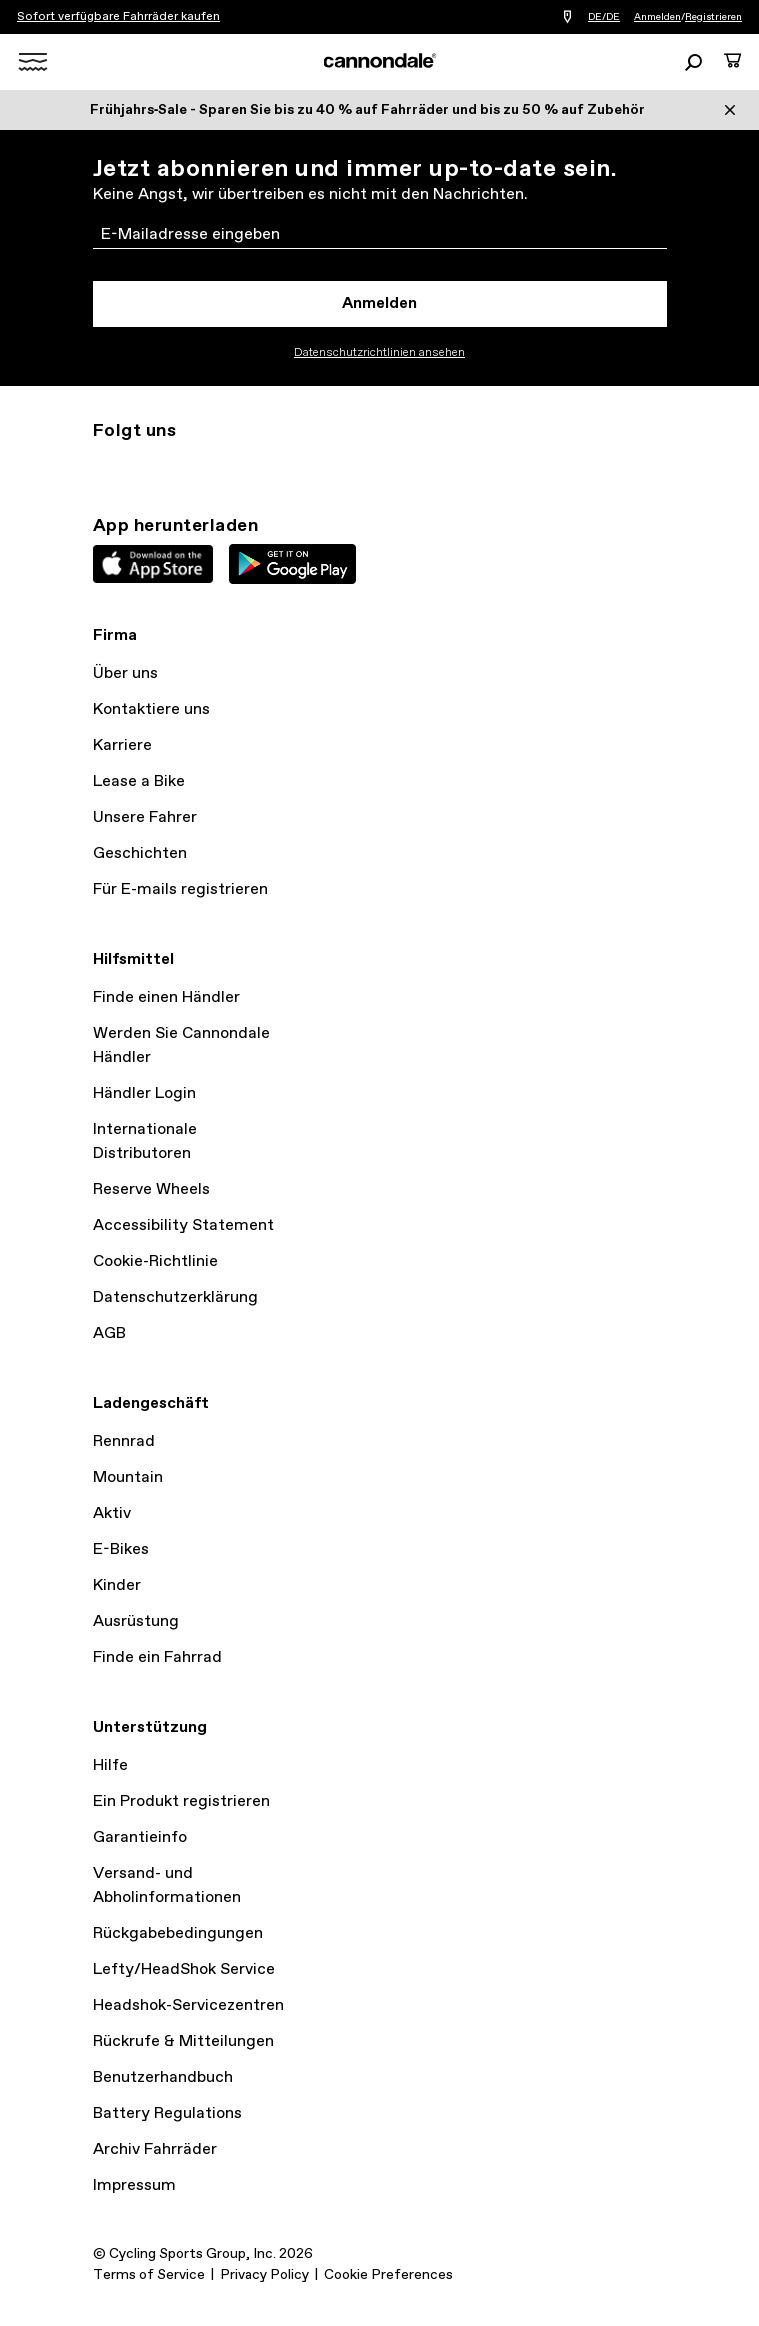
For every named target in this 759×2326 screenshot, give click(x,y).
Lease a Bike (139, 781)
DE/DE (604, 17)
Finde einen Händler (166, 997)
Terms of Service (149, 2275)
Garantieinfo (140, 1837)
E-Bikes (121, 1549)
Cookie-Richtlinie (155, 1261)
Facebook (193, 467)
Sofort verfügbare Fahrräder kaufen (118, 17)
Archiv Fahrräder (155, 2149)
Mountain (128, 1477)
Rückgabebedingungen (178, 1933)
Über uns (125, 673)
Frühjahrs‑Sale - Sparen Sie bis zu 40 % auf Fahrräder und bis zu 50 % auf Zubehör (368, 110)
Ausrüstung (136, 1621)
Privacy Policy (264, 2275)
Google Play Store (292, 564)
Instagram (105, 467)
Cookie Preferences (388, 2275)
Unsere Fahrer (145, 817)
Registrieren (713, 17)
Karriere (122, 745)
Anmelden (657, 17)
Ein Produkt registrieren (181, 1801)
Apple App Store (153, 564)
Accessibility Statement (183, 1225)
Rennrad (124, 1441)
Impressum (134, 2185)
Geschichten (140, 853)
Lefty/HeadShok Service (184, 1969)
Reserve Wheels (151, 1189)
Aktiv (112, 1513)
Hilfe (110, 1765)
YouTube (237, 467)
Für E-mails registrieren (180, 889)
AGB (109, 1333)
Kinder (117, 1585)
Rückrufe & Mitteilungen (183, 2041)
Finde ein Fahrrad (157, 1657)
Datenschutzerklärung (175, 1297)
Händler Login (144, 1093)
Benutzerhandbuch (163, 2077)
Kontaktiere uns (151, 709)
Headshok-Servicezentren (188, 2005)
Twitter (149, 467)
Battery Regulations (167, 2113)
